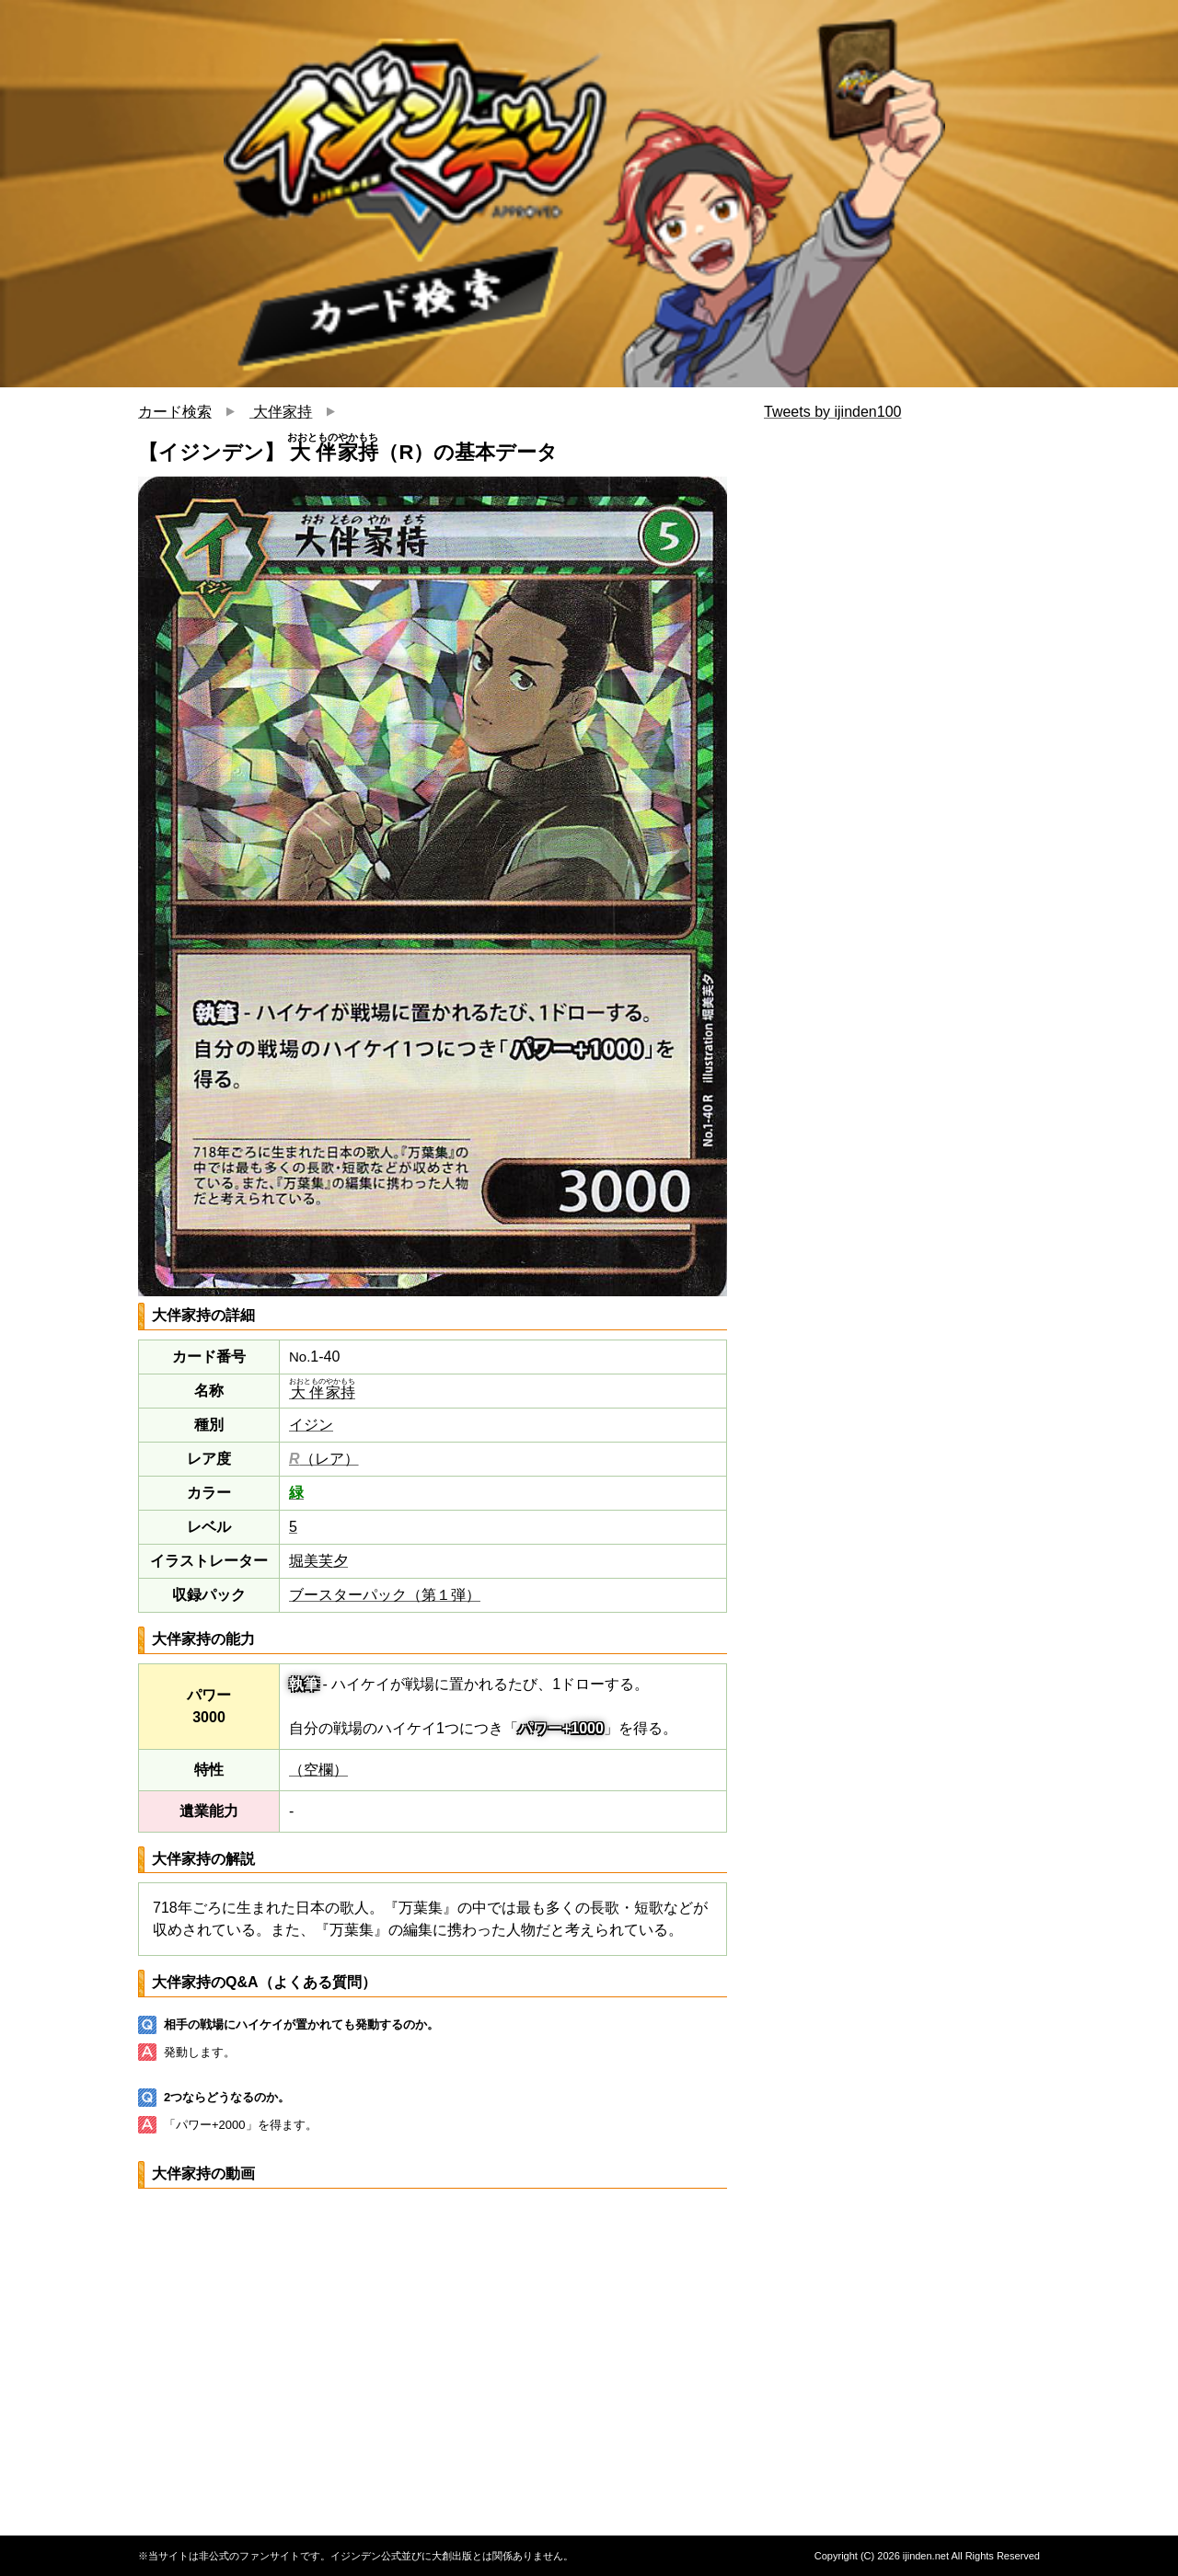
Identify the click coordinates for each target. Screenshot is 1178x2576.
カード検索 (175, 412)
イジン (311, 1424)
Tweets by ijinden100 (832, 412)
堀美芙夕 (318, 1561)
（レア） (324, 1458)
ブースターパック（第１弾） (384, 1595)
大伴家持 (280, 412)
